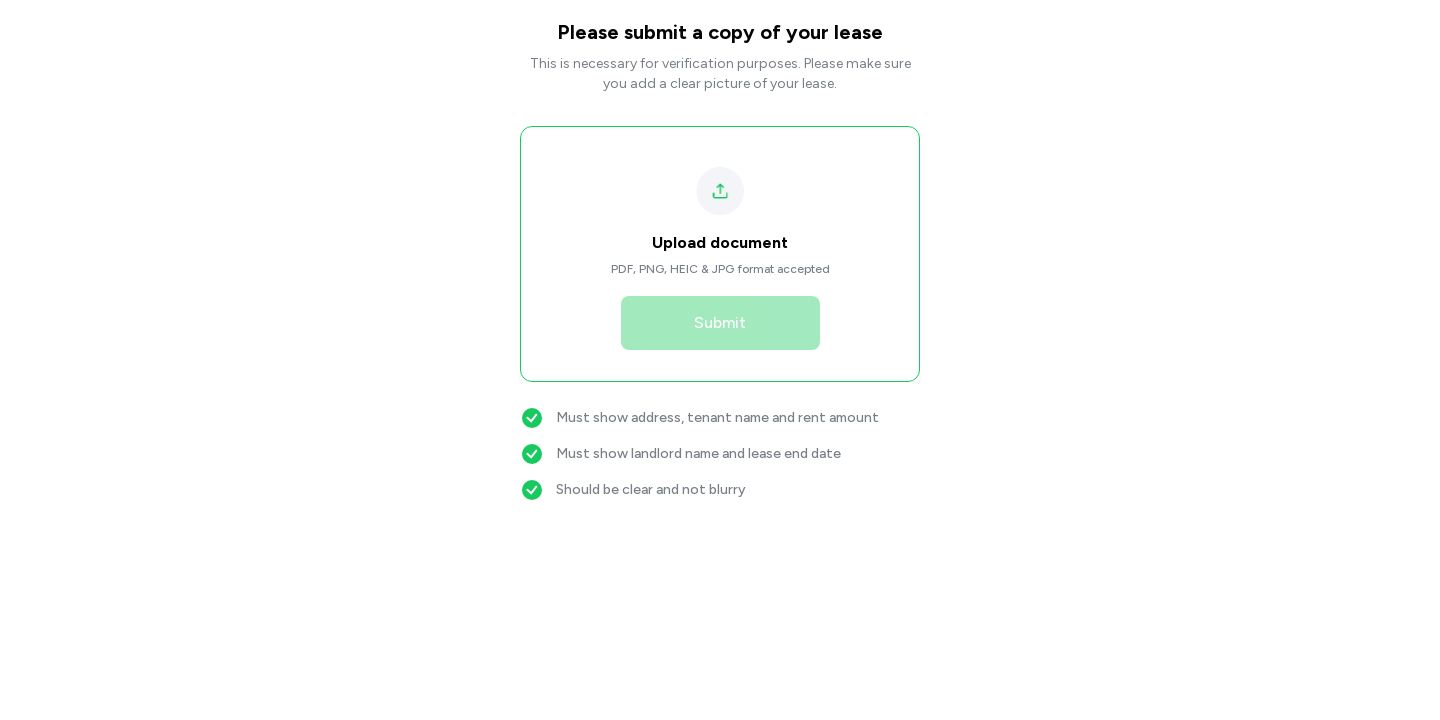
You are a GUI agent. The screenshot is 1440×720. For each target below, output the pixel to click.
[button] (720, 222)
